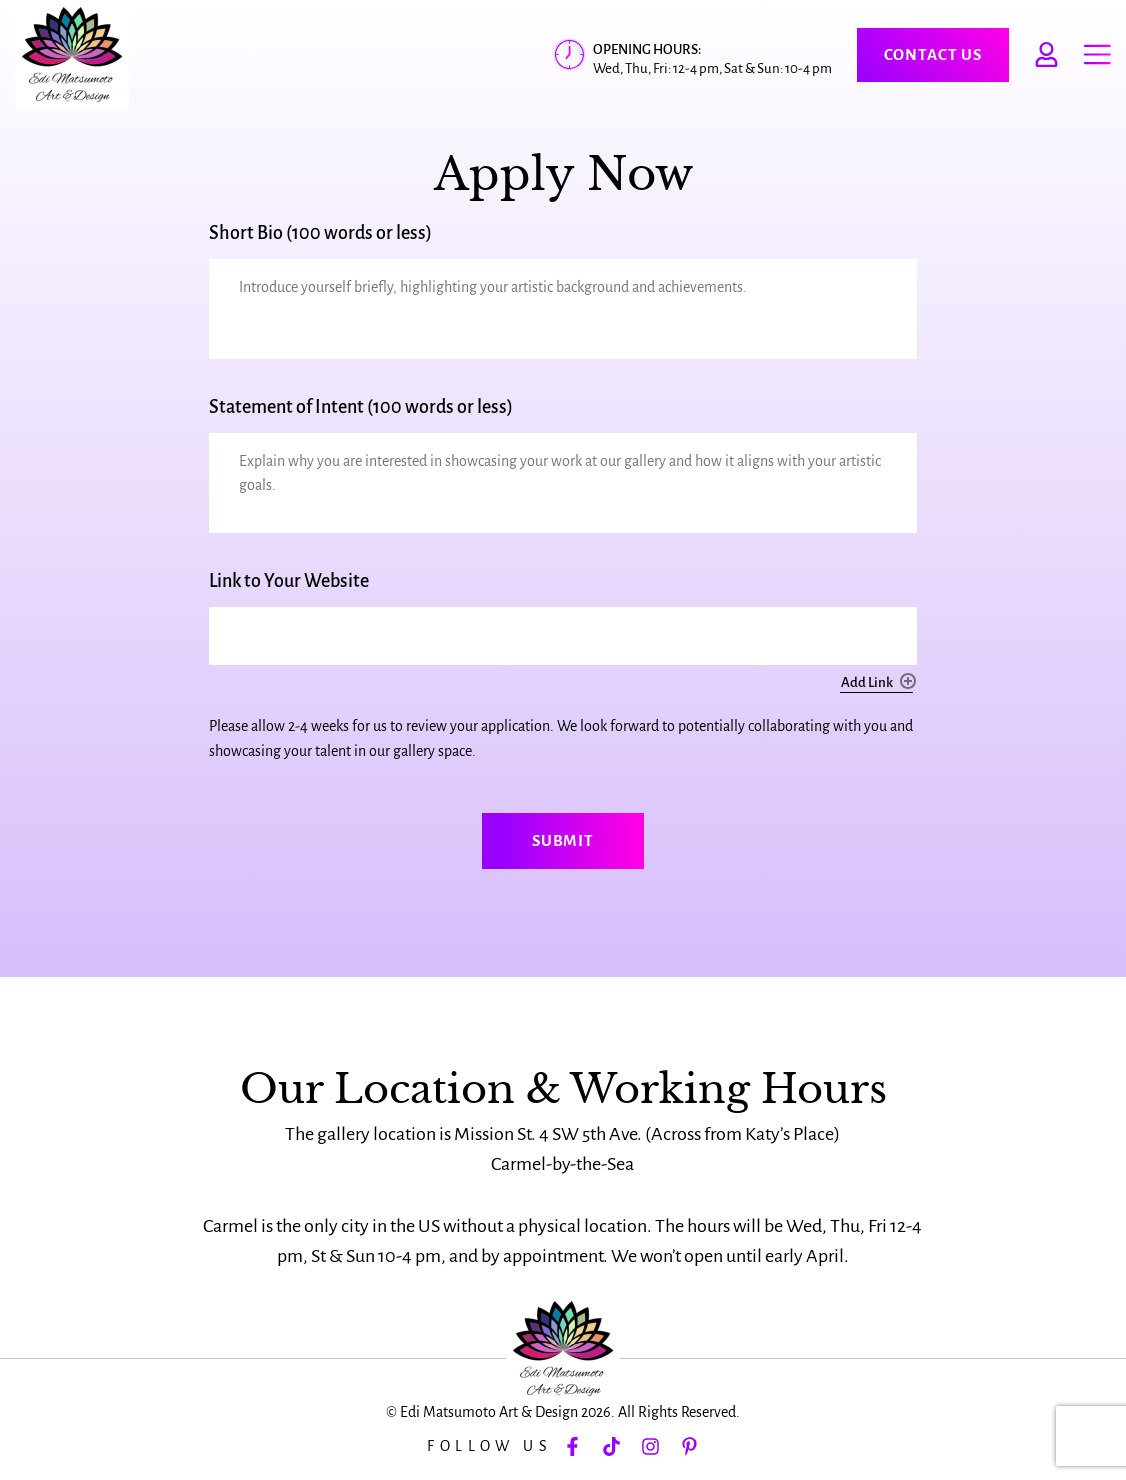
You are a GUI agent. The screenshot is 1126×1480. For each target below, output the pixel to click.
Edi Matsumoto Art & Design (489, 1412)
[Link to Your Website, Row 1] (563, 636)
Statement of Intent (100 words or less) (361, 407)
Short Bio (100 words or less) (320, 233)
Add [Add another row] (908, 681)
